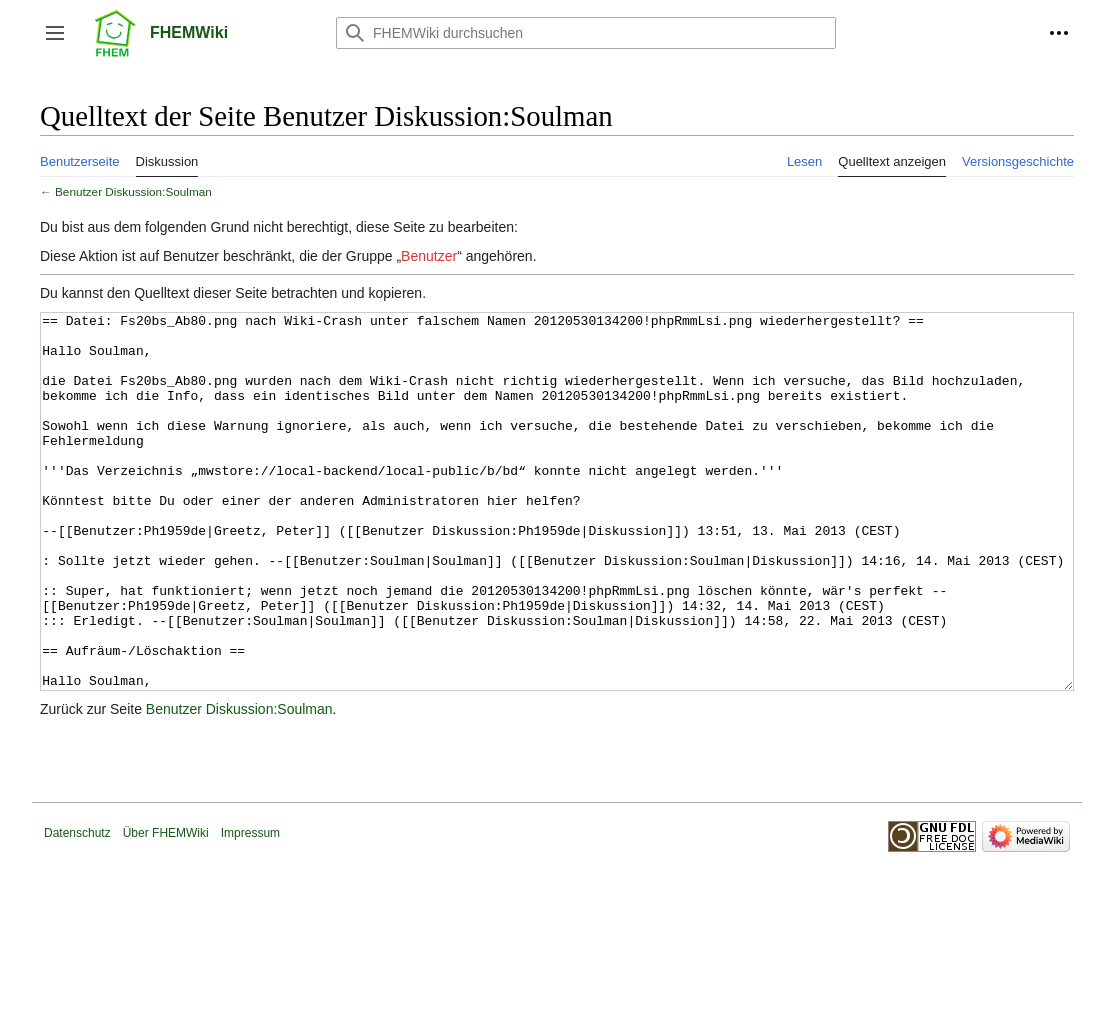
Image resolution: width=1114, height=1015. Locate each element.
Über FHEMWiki (166, 908)
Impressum (250, 908)
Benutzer (429, 256)
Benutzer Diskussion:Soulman (133, 191)
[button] (55, 33)
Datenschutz (77, 908)
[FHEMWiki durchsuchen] (586, 33)
